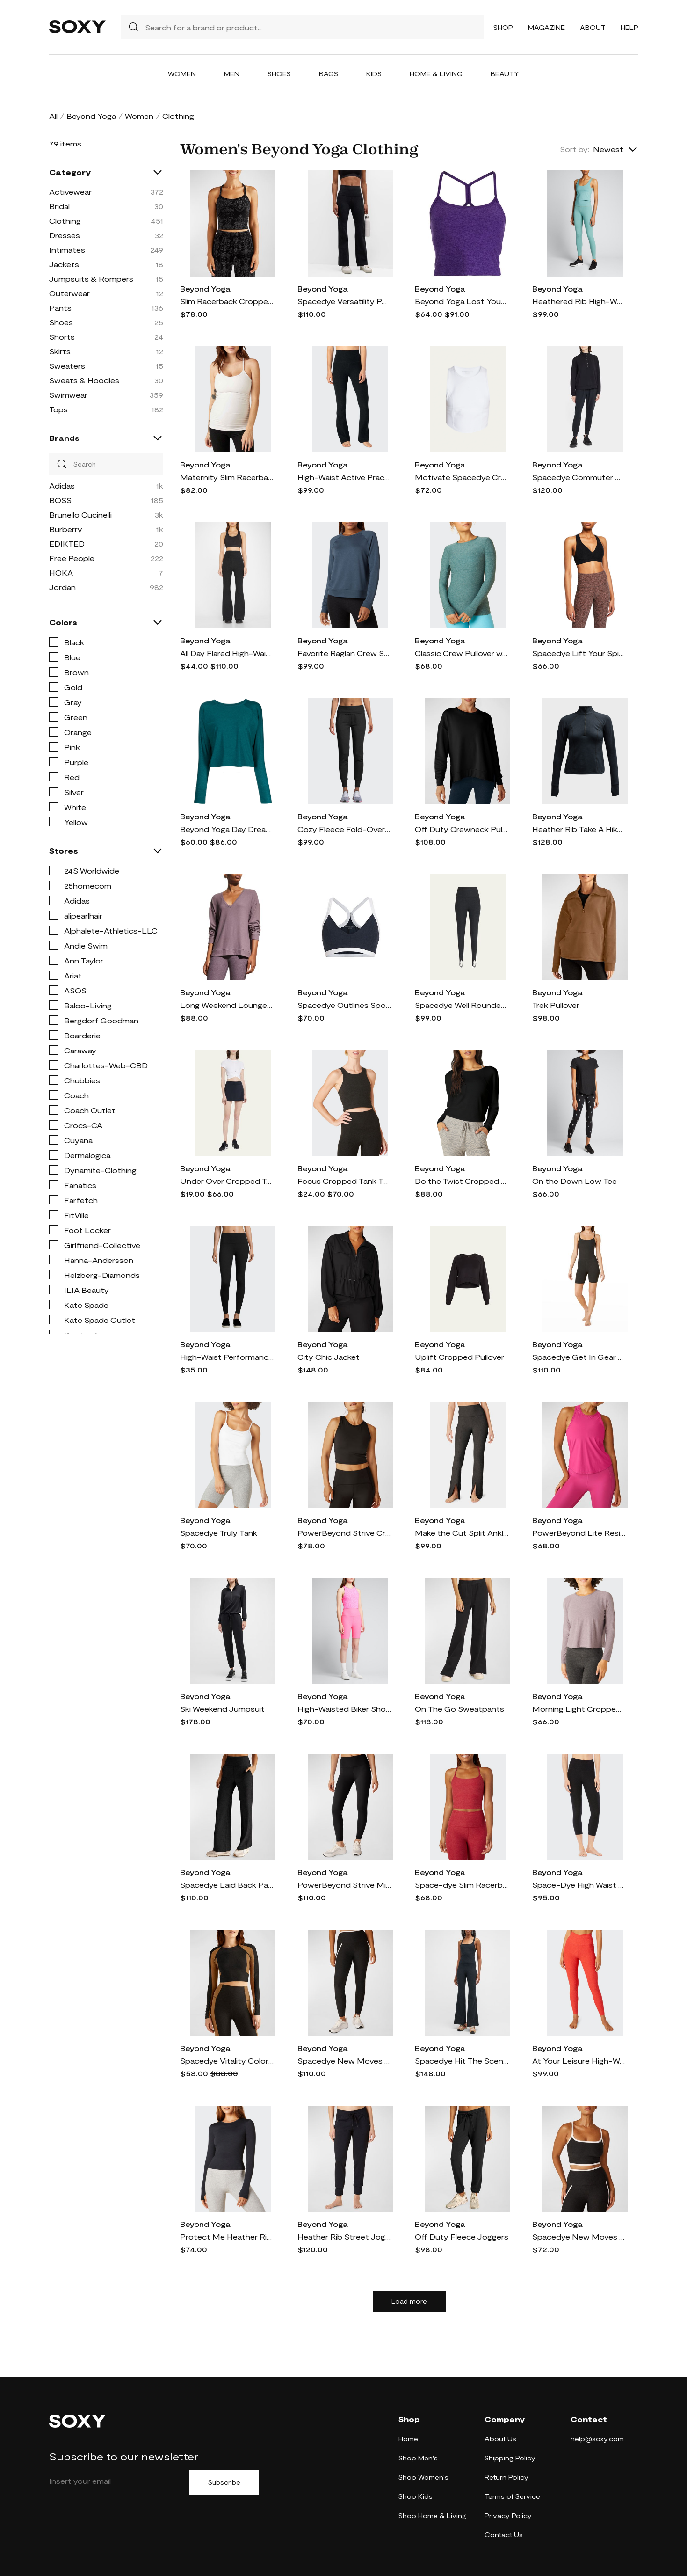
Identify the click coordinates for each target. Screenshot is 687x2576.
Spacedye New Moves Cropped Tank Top (579, 2236)
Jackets (64, 264)
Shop (503, 27)
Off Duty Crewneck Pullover (461, 829)
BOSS (60, 500)
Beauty (505, 74)
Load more (409, 2301)
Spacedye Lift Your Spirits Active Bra (579, 653)
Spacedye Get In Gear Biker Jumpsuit (579, 1356)
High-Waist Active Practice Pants (344, 477)
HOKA (61, 572)
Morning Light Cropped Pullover (579, 1708)
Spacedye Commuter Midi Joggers (579, 477)
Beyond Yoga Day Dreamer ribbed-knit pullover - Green (227, 829)
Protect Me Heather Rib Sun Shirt (227, 2236)
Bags (328, 74)
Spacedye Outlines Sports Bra (344, 1004)
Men (231, 74)
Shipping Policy (510, 2458)
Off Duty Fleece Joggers (461, 2236)
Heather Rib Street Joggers (344, 2236)
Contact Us (504, 2535)
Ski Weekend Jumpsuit (222, 1708)
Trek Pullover (555, 1004)
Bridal (59, 206)
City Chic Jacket (328, 1356)
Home (408, 2439)
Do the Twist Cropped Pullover (461, 1180)
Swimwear (68, 394)
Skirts (60, 351)
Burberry (65, 529)
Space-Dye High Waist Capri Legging (579, 1884)
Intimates (67, 249)
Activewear (70, 191)
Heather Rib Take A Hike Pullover (579, 829)
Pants (60, 307)
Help (629, 27)
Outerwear (69, 293)
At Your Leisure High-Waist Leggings (579, 2060)
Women (182, 74)
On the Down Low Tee (574, 1180)
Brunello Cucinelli (80, 514)
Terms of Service (512, 2496)
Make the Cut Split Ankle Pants (461, 1532)
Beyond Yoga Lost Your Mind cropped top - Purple (461, 301)
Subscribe (224, 2482)
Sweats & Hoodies (84, 380)
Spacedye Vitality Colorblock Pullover (227, 2060)
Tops (58, 409)
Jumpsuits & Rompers (91, 278)
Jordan (62, 587)
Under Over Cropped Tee (227, 1180)
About (593, 27)
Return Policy (506, 2477)
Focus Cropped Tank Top (344, 1180)
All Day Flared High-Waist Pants (227, 653)
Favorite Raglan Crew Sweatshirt (344, 653)
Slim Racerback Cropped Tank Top (227, 301)
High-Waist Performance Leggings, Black (227, 1356)
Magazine (546, 27)
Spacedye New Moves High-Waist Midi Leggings (344, 2060)
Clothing (65, 220)
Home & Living (436, 74)
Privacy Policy (508, 2515)
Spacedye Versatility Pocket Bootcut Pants (344, 301)
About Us (500, 2439)
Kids (374, 74)
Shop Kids (415, 2496)
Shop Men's (418, 2458)
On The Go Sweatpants (459, 1708)
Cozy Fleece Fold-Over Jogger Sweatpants (344, 829)
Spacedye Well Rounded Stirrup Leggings (461, 1004)
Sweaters (67, 365)
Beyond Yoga (91, 115)
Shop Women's (423, 2477)
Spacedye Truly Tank (218, 1532)
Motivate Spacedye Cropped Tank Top (461, 477)
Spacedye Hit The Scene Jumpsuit (461, 2060)
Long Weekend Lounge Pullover (227, 1004)
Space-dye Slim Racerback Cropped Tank (461, 1884)
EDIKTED (67, 543)
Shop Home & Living (432, 2515)
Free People (71, 558)
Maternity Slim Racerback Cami (227, 477)
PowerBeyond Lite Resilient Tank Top (579, 1532)
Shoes (279, 74)
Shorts (62, 336)
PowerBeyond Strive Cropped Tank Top (344, 1532)
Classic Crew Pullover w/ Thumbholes (461, 653)
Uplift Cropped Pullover (459, 1356)
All (53, 115)
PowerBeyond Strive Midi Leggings (344, 1884)
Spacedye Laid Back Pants (227, 1884)
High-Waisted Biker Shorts (344, 1708)
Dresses (64, 235)
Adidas (62, 485)
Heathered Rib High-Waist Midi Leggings (579, 301)
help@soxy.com (597, 2439)
